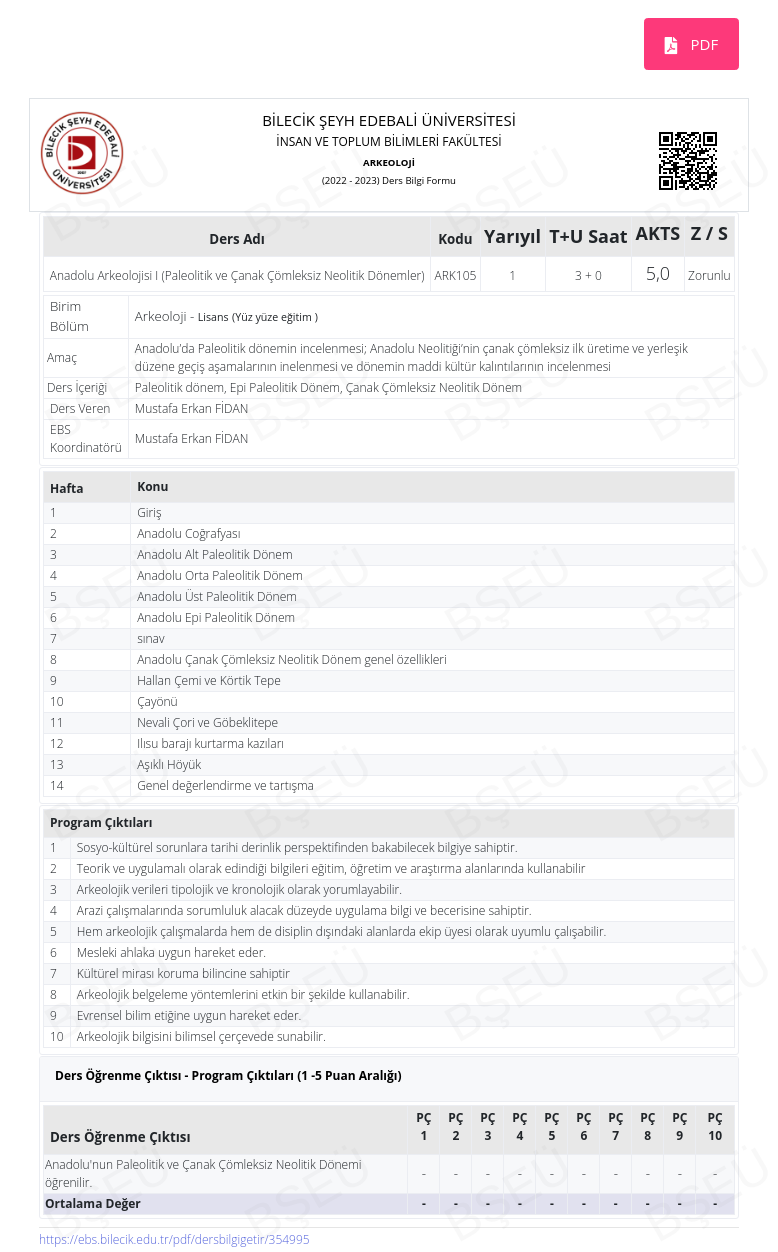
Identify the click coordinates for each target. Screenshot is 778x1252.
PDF (703, 44)
